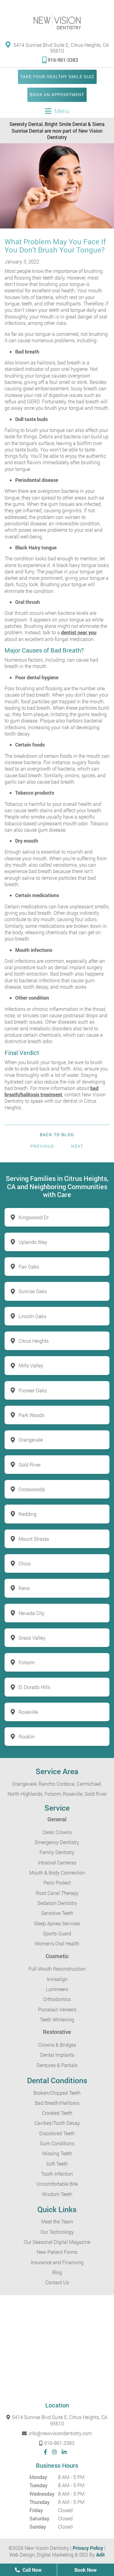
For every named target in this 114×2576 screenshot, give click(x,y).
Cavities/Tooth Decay (57, 2123)
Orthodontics (57, 1999)
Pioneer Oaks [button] (33, 1390)
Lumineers (57, 1989)
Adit (100, 2554)
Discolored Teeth (57, 2133)
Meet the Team (57, 2221)
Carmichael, (89, 1784)
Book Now (85, 2570)
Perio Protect (57, 1882)
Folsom (27, 1662)
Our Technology (57, 2232)
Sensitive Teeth (57, 1913)
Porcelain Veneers (57, 2009)
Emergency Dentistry (57, 1842)
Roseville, (73, 1794)
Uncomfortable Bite (57, 2184)
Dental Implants (57, 2055)
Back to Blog (57, 1135)
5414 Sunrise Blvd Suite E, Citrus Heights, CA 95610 (57, 47)
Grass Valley (32, 1637)
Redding (27, 1514)
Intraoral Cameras (57, 1862)
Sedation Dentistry (57, 1903)
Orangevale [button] (31, 1439)
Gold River (96, 1794)
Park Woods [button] (31, 1415)
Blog (57, 2272)
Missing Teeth (57, 2153)
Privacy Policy (88, 2548)
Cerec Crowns (57, 1832)
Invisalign (57, 1979)
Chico (25, 1563)
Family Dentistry (57, 1852)
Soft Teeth (57, 2163)
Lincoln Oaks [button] (32, 1316)
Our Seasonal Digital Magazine (57, 2242)
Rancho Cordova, (57, 1784)
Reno (24, 1588)
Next (77, 1146)
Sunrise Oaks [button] (33, 1291)
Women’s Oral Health (57, 1943)
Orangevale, (24, 1784)
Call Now (28, 2570)
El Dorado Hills (34, 1687)
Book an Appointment (57, 94)
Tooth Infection (57, 2173)
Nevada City (31, 1613)
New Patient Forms (57, 2252)
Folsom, (53, 1794)
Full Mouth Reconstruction (57, 1968)
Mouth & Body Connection (57, 1872)
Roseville (28, 1712)
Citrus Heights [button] (34, 1341)
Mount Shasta (34, 1539)
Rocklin (27, 1736)
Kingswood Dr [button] (34, 1217)
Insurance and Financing (57, 2262)
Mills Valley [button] (31, 1365)
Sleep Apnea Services (57, 1923)
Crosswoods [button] (32, 1489)
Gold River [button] (30, 1464)
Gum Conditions (57, 2143)
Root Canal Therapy (57, 1893)
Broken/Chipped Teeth (57, 2093)
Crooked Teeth (57, 2113)
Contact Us (57, 2282)
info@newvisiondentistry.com (57, 2433)
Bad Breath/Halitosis (57, 2103)
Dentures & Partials (57, 2065)
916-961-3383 (60, 60)
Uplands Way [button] (33, 1242)
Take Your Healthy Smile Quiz (57, 76)
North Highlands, (25, 1794)
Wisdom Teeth (57, 2194)
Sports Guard (57, 1933)
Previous (42, 1146)
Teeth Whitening (57, 2019)
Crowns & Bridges (57, 2045)
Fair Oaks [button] (29, 1266)
